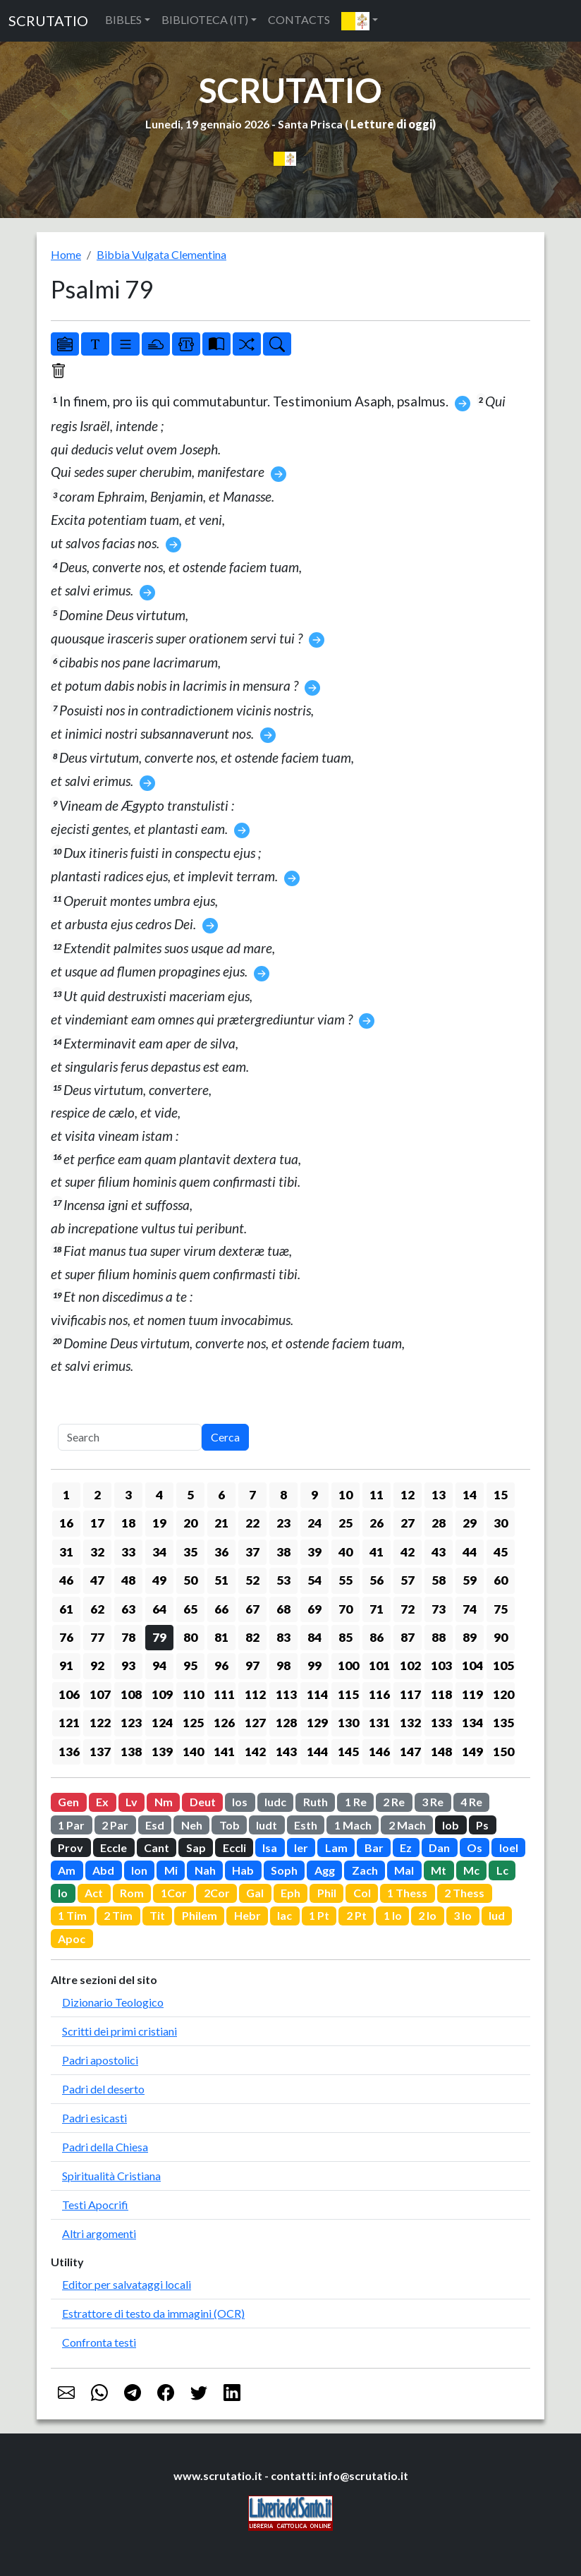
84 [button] (314, 1637)
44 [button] (470, 1551)
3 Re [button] (433, 1801)
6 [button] (221, 1494)
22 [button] (252, 1523)
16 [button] (66, 1523)
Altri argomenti (99, 2233)
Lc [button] (502, 1870)
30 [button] (501, 1523)
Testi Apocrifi (95, 2204)
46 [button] (66, 1580)
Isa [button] (269, 1847)
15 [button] (501, 1494)
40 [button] (345, 1551)
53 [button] (283, 1580)
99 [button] (314, 1665)
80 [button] (190, 1637)
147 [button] (410, 1751)
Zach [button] (365, 1870)
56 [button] (376, 1580)
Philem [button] (199, 1915)
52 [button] (252, 1580)
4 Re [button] (471, 1801)
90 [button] (501, 1637)
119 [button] (472, 1694)
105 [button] (503, 1665)
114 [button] (317, 1694)
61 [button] (66, 1609)
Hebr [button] (247, 1915)
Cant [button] (156, 1847)
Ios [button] (239, 1801)
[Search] (130, 1437)
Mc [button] (471, 1870)
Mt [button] (438, 1870)
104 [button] (472, 1665)
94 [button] (159, 1665)
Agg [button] (324, 1870)
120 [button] (503, 1694)
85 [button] (345, 1637)
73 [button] (439, 1609)
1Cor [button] (174, 1892)
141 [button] (224, 1751)
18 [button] (128, 1523)
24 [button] (314, 1523)
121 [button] (69, 1722)
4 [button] (159, 1494)
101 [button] (379, 1665)
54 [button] (314, 1580)
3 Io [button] (462, 1915)
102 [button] (410, 1665)
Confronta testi (99, 2342)
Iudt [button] (266, 1825)
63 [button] (128, 1609)
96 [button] (221, 1665)
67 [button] (252, 1609)
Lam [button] (336, 1847)
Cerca (225, 1437)
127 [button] (255, 1722)
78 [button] (128, 1637)
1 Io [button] (393, 1915)
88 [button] (439, 1637)
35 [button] (190, 1551)
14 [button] (470, 1494)
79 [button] (159, 1637)
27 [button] (407, 1523)
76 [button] (66, 1637)
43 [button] (439, 1551)
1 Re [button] (356, 1801)
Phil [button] (326, 1892)
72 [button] (407, 1609)
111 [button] (224, 1694)
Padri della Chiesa (105, 2146)
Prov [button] (70, 1847)
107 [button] (100, 1694)
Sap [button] (196, 1847)
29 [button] (470, 1523)
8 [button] (283, 1494)
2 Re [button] (394, 1801)
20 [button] (190, 1523)
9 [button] (314, 1494)
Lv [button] (131, 1801)
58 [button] (439, 1580)
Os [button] (474, 1847)
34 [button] (159, 1551)
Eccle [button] (113, 1847)
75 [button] (501, 1609)
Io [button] (63, 1892)
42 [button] (407, 1551)
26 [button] (376, 1523)
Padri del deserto (103, 2089)
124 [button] (162, 1722)
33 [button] (128, 1551)
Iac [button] (284, 1915)
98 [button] (283, 1665)
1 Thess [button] (407, 1892)
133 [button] (441, 1722)
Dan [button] (439, 1847)
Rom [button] (132, 1892)
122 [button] (100, 1722)
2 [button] (97, 1494)
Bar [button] (374, 1847)
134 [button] (472, 1722)
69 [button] (314, 1609)
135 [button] (503, 1722)
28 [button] (439, 1523)
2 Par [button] (115, 1825)
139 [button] (162, 1751)
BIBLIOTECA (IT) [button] (204, 19)
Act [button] (94, 1892)
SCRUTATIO (48, 20)
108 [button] (131, 1694)
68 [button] (283, 1609)
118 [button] (441, 1694)
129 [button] (317, 1722)
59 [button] (470, 1580)
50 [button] (190, 1580)
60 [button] (501, 1580)
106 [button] (69, 1694)
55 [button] (345, 1580)
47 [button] (97, 1580)
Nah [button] (205, 1870)
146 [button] (379, 1751)
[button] (360, 21)
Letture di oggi (391, 124)
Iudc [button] (275, 1801)
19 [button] (159, 1523)
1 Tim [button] (72, 1915)
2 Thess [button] (464, 1892)
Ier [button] (301, 1847)
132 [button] (410, 1722)
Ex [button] (102, 1801)
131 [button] (379, 1722)
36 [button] (221, 1551)
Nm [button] (163, 1801)
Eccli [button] (234, 1847)
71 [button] (376, 1609)
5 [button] (190, 1494)
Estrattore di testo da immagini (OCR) (153, 2313)
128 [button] (286, 1722)
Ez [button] (406, 1847)
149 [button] (472, 1751)
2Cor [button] (217, 1892)
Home (66, 254)
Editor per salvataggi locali (126, 2284)
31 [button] (66, 1551)
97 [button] (252, 1665)
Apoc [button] (71, 1938)
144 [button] (317, 1751)
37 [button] (252, 1551)
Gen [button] (68, 1801)
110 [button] (193, 1694)
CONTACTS (299, 19)
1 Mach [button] (353, 1825)
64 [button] (159, 1609)
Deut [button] (203, 1801)
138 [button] (131, 1751)
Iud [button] (497, 1915)
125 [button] (193, 1722)
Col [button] (362, 1892)
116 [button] (379, 1694)
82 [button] (252, 1637)
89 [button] (470, 1637)
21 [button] (221, 1523)
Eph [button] (290, 1892)
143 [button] (286, 1751)
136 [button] (69, 1751)
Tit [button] (157, 1915)
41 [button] (376, 1551)
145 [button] (348, 1751)
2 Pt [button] (356, 1915)
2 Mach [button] (407, 1825)
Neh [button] (191, 1825)
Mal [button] (404, 1870)
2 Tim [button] (118, 1915)
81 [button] (221, 1637)
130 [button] (348, 1722)
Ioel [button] (508, 1847)
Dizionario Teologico (113, 2002)
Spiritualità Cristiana (111, 2175)
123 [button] (131, 1722)
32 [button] (97, 1551)
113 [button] (286, 1694)
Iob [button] (450, 1825)
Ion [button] (139, 1870)
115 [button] (348, 1694)
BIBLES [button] (123, 19)
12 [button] (407, 1494)
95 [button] (190, 1665)
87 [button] (407, 1637)
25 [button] (345, 1523)
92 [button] (97, 1665)
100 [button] (348, 1665)
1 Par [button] (71, 1825)
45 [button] (501, 1551)
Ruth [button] (315, 1801)
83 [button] (283, 1637)
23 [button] (283, 1523)
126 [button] (224, 1722)
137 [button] (100, 1751)
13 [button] (439, 1494)
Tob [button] (229, 1825)
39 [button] (314, 1551)
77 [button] (97, 1637)
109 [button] (162, 1694)
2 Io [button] (427, 1915)
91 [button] (66, 1665)
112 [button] (255, 1694)
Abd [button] (103, 1870)
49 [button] (159, 1580)
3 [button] (128, 1494)
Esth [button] (305, 1825)
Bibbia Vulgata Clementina (161, 254)
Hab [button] (243, 1870)
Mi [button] (171, 1870)
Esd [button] (154, 1825)
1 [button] (66, 1494)
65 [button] (190, 1609)
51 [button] (221, 1580)
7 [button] (252, 1494)
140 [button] (193, 1751)
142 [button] (255, 1751)
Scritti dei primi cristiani (119, 2031)
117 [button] (410, 1694)
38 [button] (283, 1551)
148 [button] (441, 1751)
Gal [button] (255, 1892)
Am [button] (66, 1870)
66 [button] (221, 1609)
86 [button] (376, 1637)
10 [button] (345, 1494)
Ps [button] (482, 1825)
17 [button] (97, 1523)
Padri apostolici (100, 2060)
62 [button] (97, 1609)
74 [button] (470, 1609)
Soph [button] (284, 1870)
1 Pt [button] (319, 1915)
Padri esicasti (94, 2117)
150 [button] (503, 1751)
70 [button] (345, 1609)
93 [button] (128, 1665)
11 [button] (376, 1494)
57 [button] (407, 1580)
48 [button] (128, 1580)
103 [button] (441, 1665)
